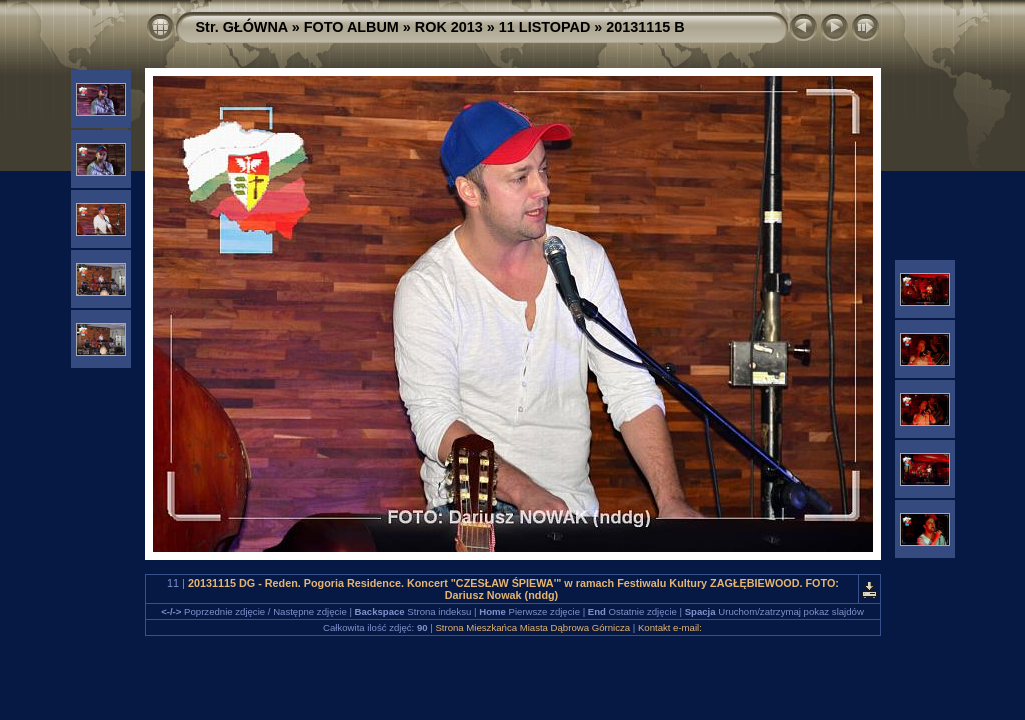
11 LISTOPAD (544, 27)
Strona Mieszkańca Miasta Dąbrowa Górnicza (532, 627)
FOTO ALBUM (351, 27)
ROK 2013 (449, 27)
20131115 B (645, 27)
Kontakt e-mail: (670, 627)
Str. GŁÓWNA (242, 27)
